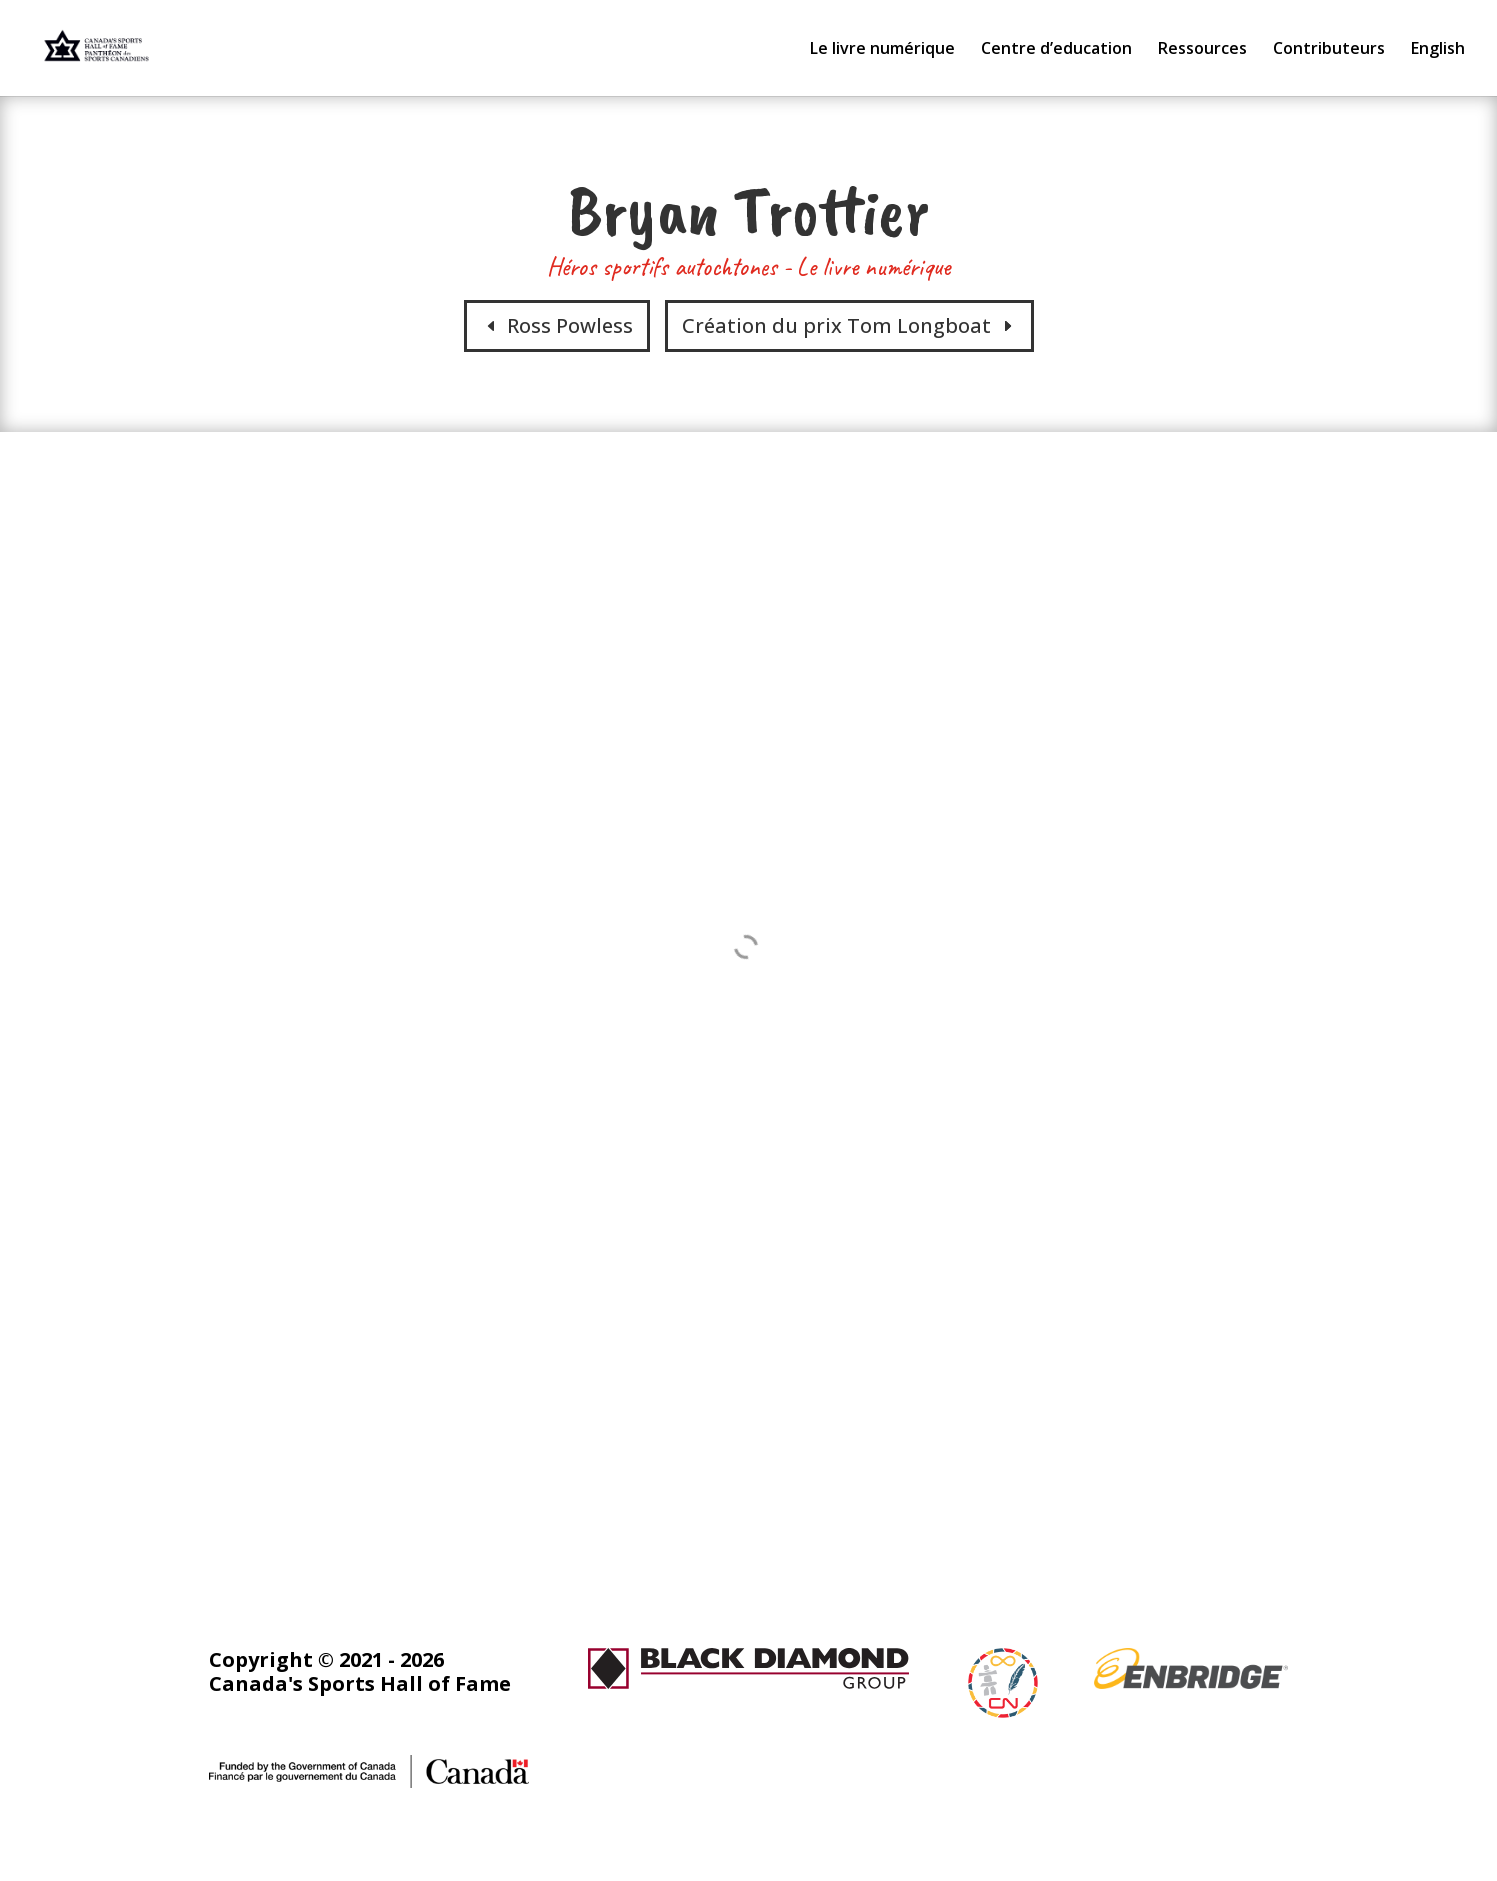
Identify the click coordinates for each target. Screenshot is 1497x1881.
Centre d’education (1056, 50)
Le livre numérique (882, 50)
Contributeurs (1329, 50)
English (1438, 50)
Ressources (1202, 50)
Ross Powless (570, 325)
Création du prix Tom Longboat (836, 325)
